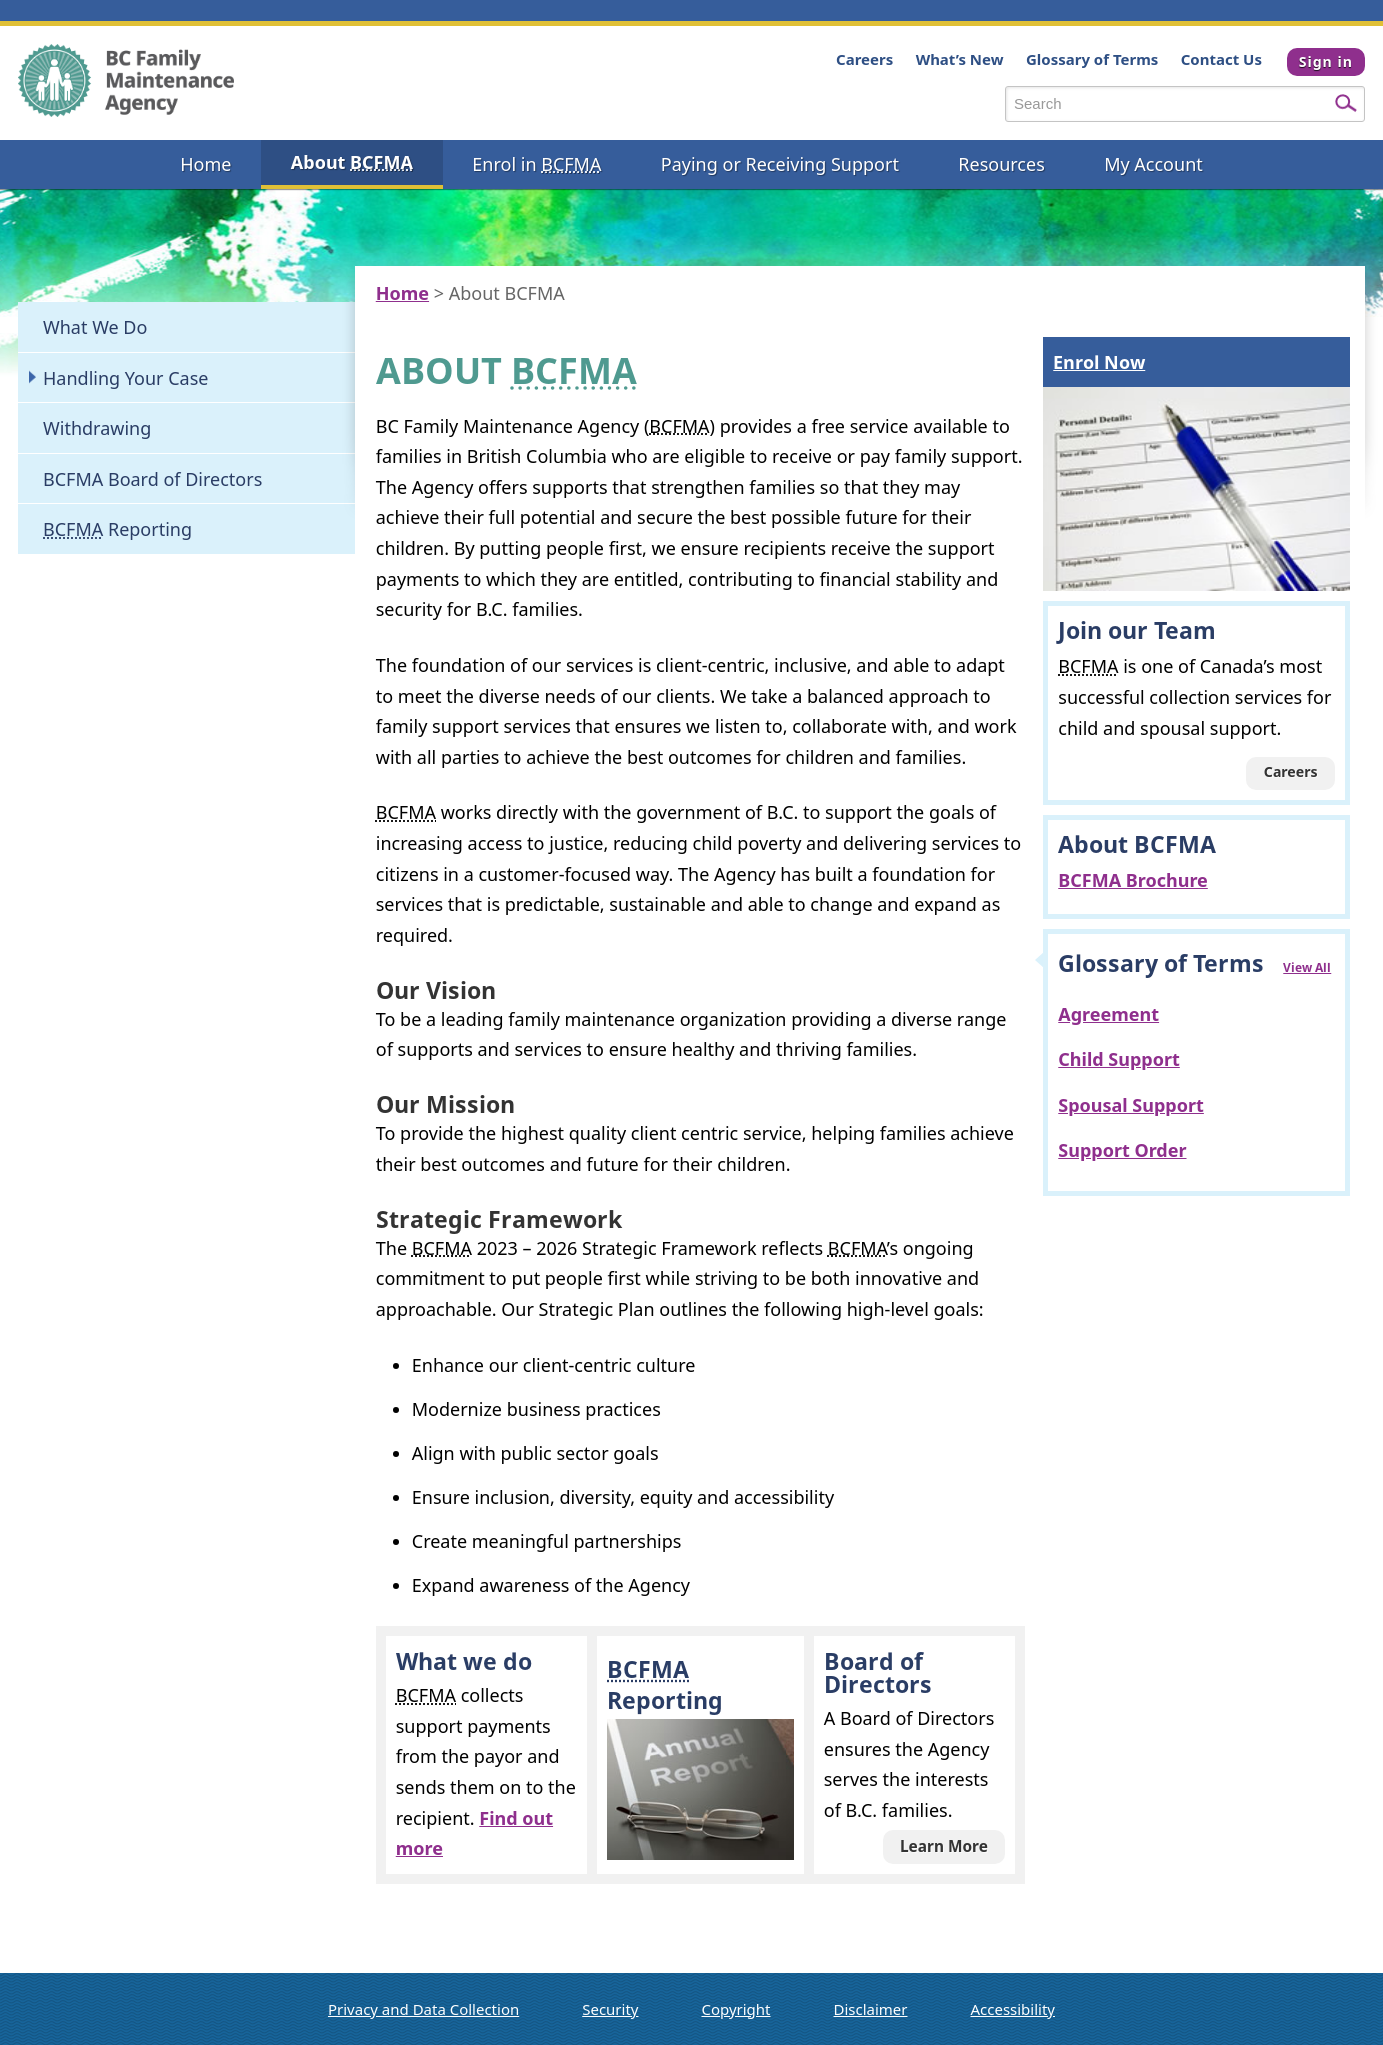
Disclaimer (871, 2009)
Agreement (1108, 1014)
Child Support (1119, 1059)
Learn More (944, 1846)
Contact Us (1216, 59)
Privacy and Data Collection (423, 2009)
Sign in (1326, 61)
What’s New (955, 59)
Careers (859, 59)
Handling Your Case (125, 378)
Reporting (117, 529)
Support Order (1122, 1150)
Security (610, 2009)
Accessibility (1012, 2009)
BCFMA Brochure (1133, 880)
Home (402, 293)
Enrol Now (1099, 362)
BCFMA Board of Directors (152, 479)
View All (1307, 967)
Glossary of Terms (1087, 59)
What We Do (95, 327)
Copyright (735, 2009)
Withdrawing (97, 428)
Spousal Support (1131, 1105)
